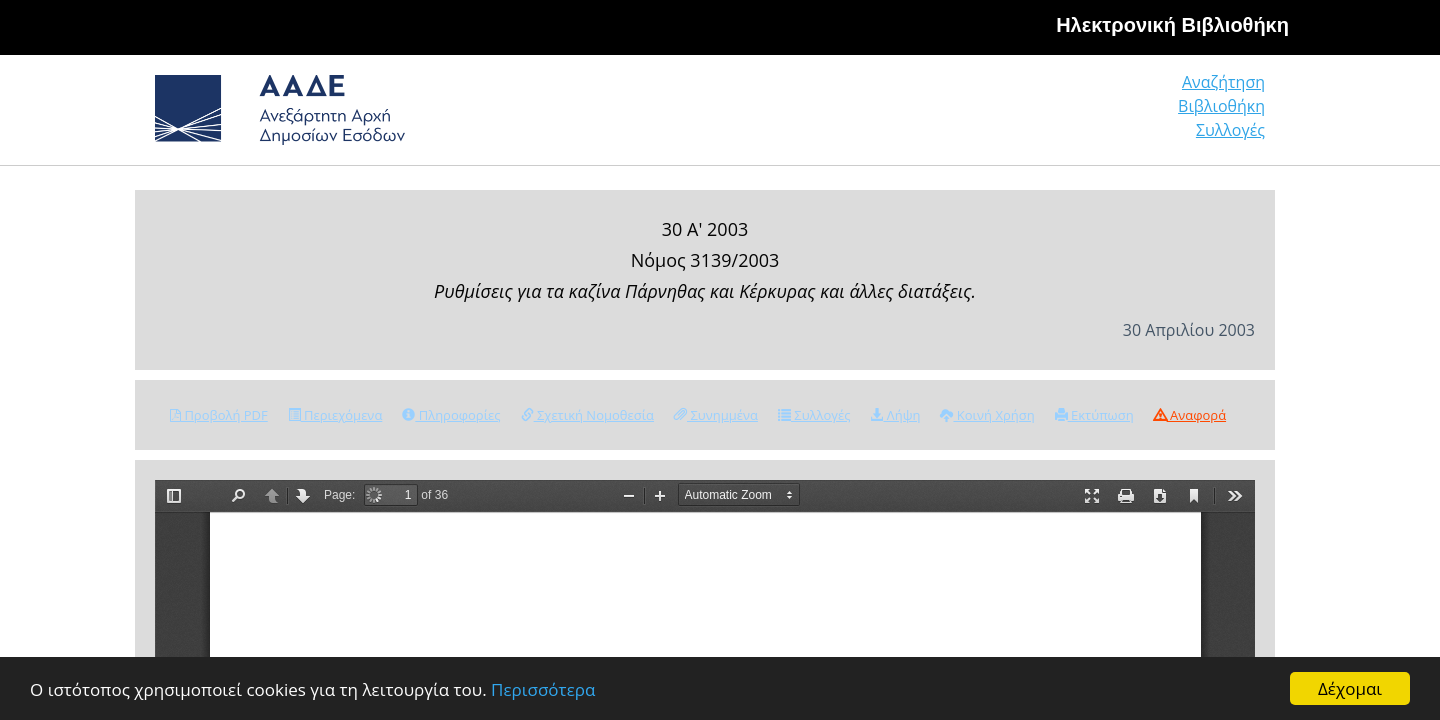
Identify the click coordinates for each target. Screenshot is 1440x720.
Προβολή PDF (219, 415)
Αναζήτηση (960, 114)
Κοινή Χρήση (987, 415)
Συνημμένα (716, 415)
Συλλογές (1232, 114)
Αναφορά (1190, 415)
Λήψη (895, 415)
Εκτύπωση (1094, 415)
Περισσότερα (543, 689)
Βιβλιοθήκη (1100, 114)
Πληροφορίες (451, 415)
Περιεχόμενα (335, 415)
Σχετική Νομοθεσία (587, 415)
